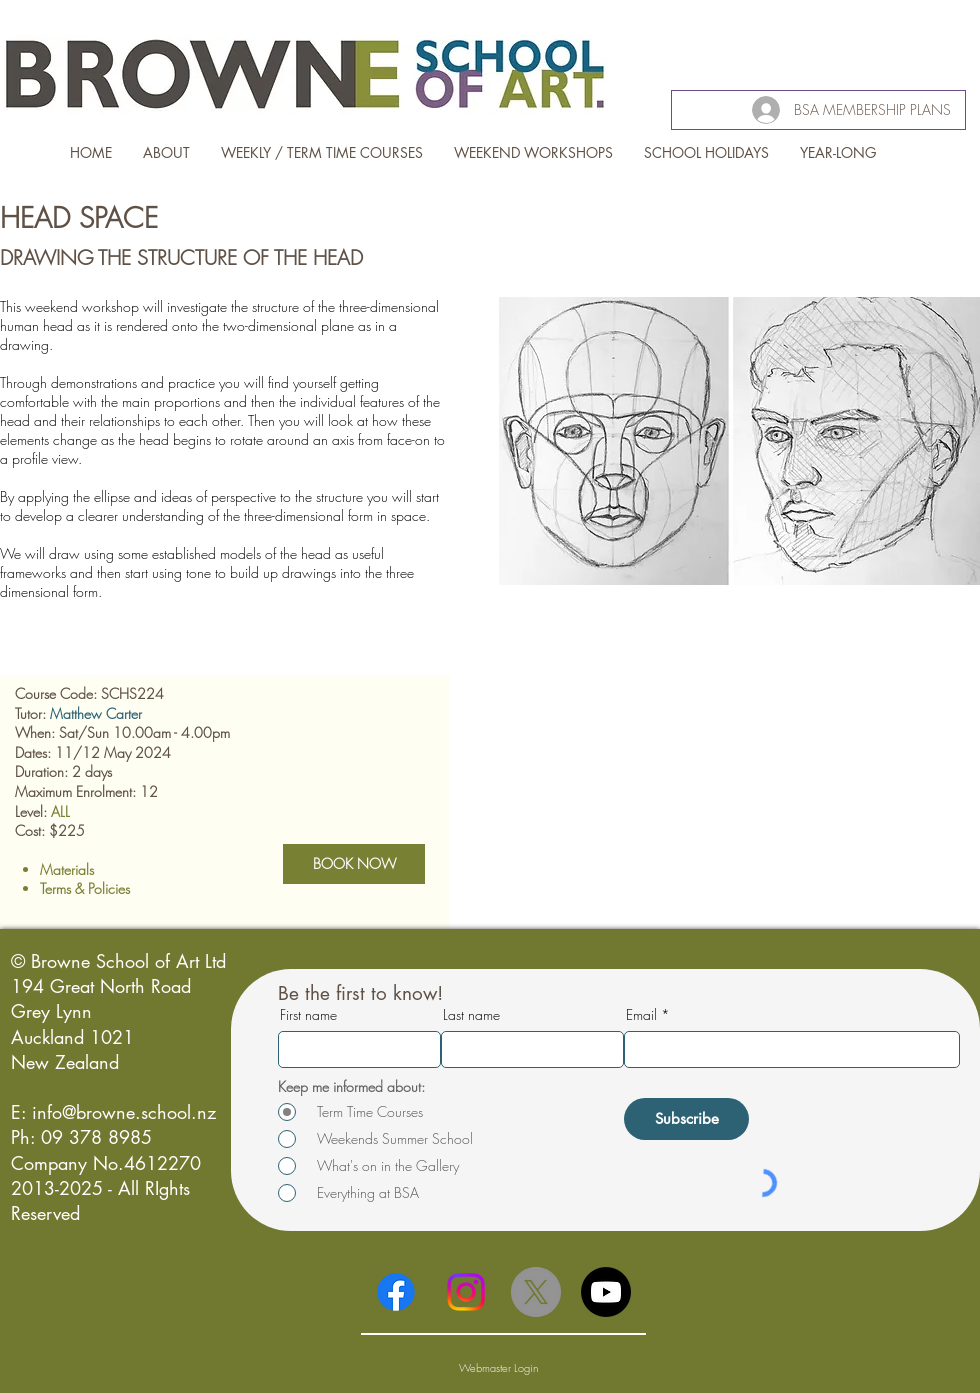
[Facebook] (396, 1292)
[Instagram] (466, 1292)
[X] (536, 1292)
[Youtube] (606, 1292)
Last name (471, 1015)
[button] (739, 466)
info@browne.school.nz (124, 1112)
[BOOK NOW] (354, 864)
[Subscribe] (686, 1119)
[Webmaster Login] (498, 1368)
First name (308, 1015)
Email (641, 1015)
